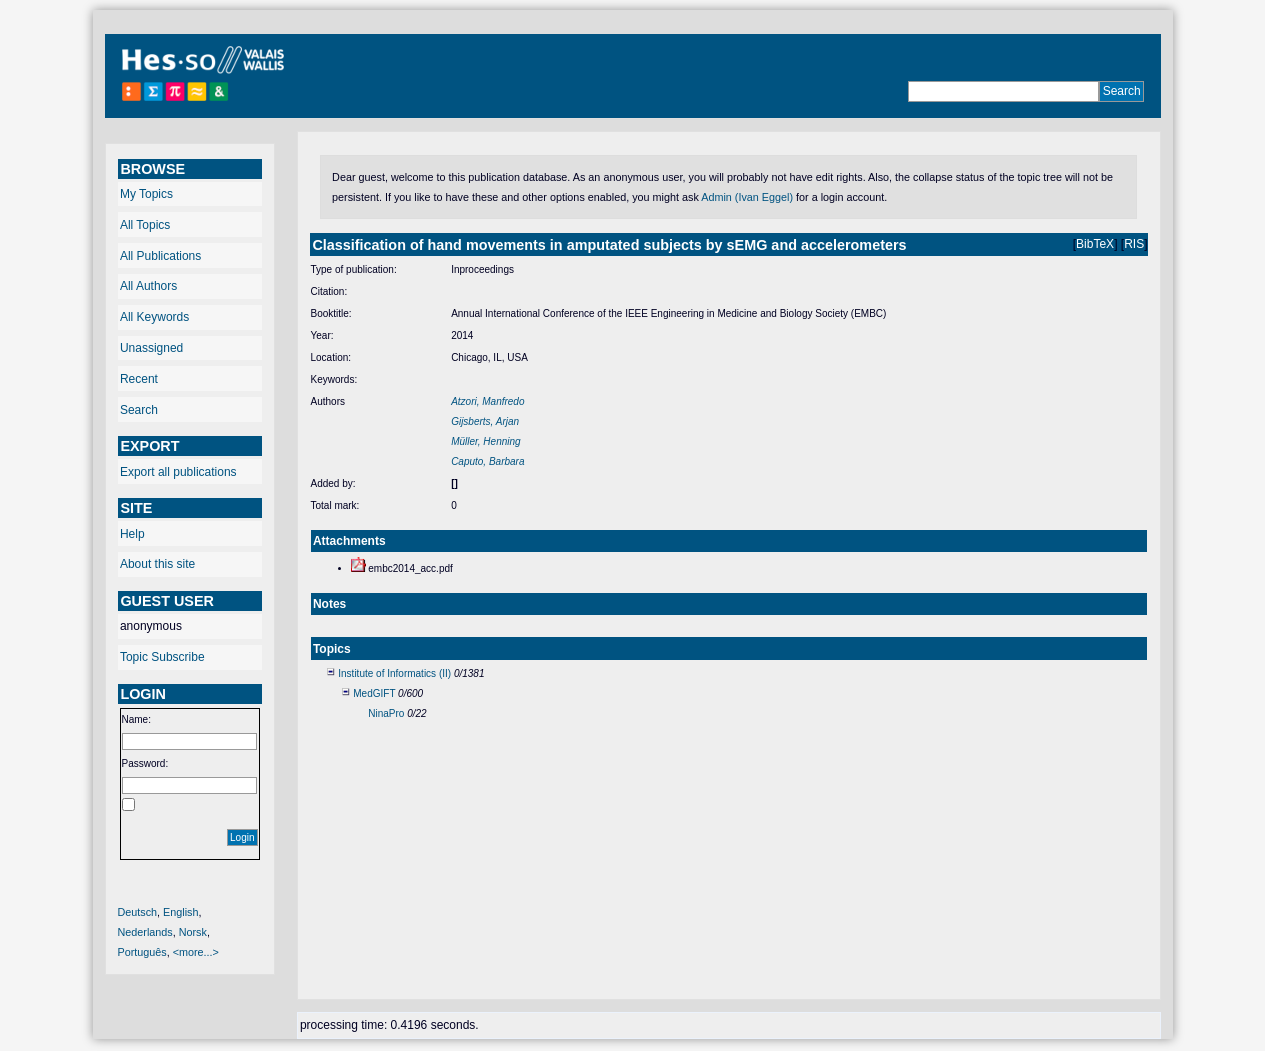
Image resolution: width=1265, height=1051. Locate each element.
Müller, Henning (485, 441)
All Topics (145, 225)
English (180, 912)
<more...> (196, 952)
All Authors (148, 286)
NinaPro (386, 713)
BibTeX (1095, 244)
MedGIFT (374, 693)
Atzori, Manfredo (487, 401)
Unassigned (151, 348)
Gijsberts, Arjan (485, 421)
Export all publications (178, 472)
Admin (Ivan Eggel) (747, 197)
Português (142, 952)
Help (132, 534)
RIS (1134, 244)
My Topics (146, 194)
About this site (157, 564)
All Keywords (154, 317)
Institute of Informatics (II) (394, 673)
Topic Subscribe (162, 657)
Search (139, 410)
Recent (139, 379)
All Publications (160, 256)
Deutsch (138, 912)
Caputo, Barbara (487, 461)
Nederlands (145, 932)
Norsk (193, 932)
